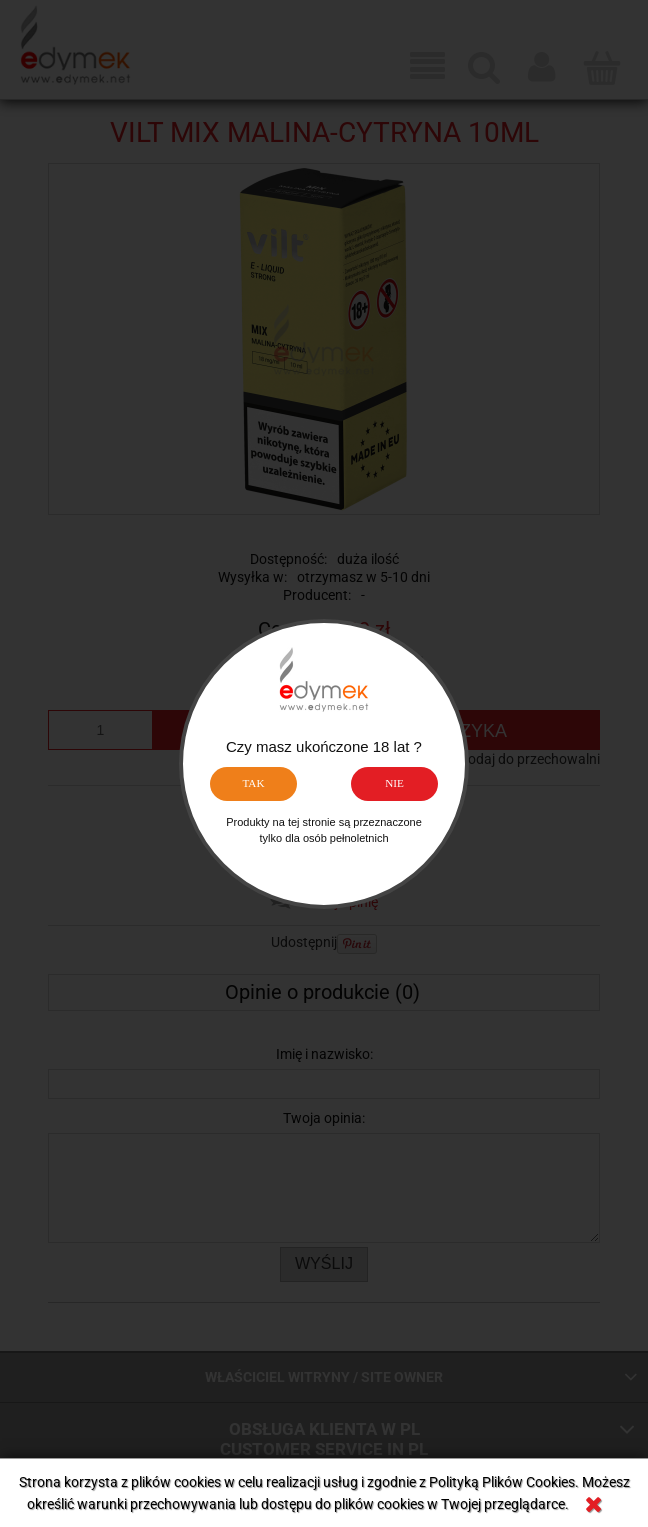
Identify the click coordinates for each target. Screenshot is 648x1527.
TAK (253, 783)
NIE (394, 783)
